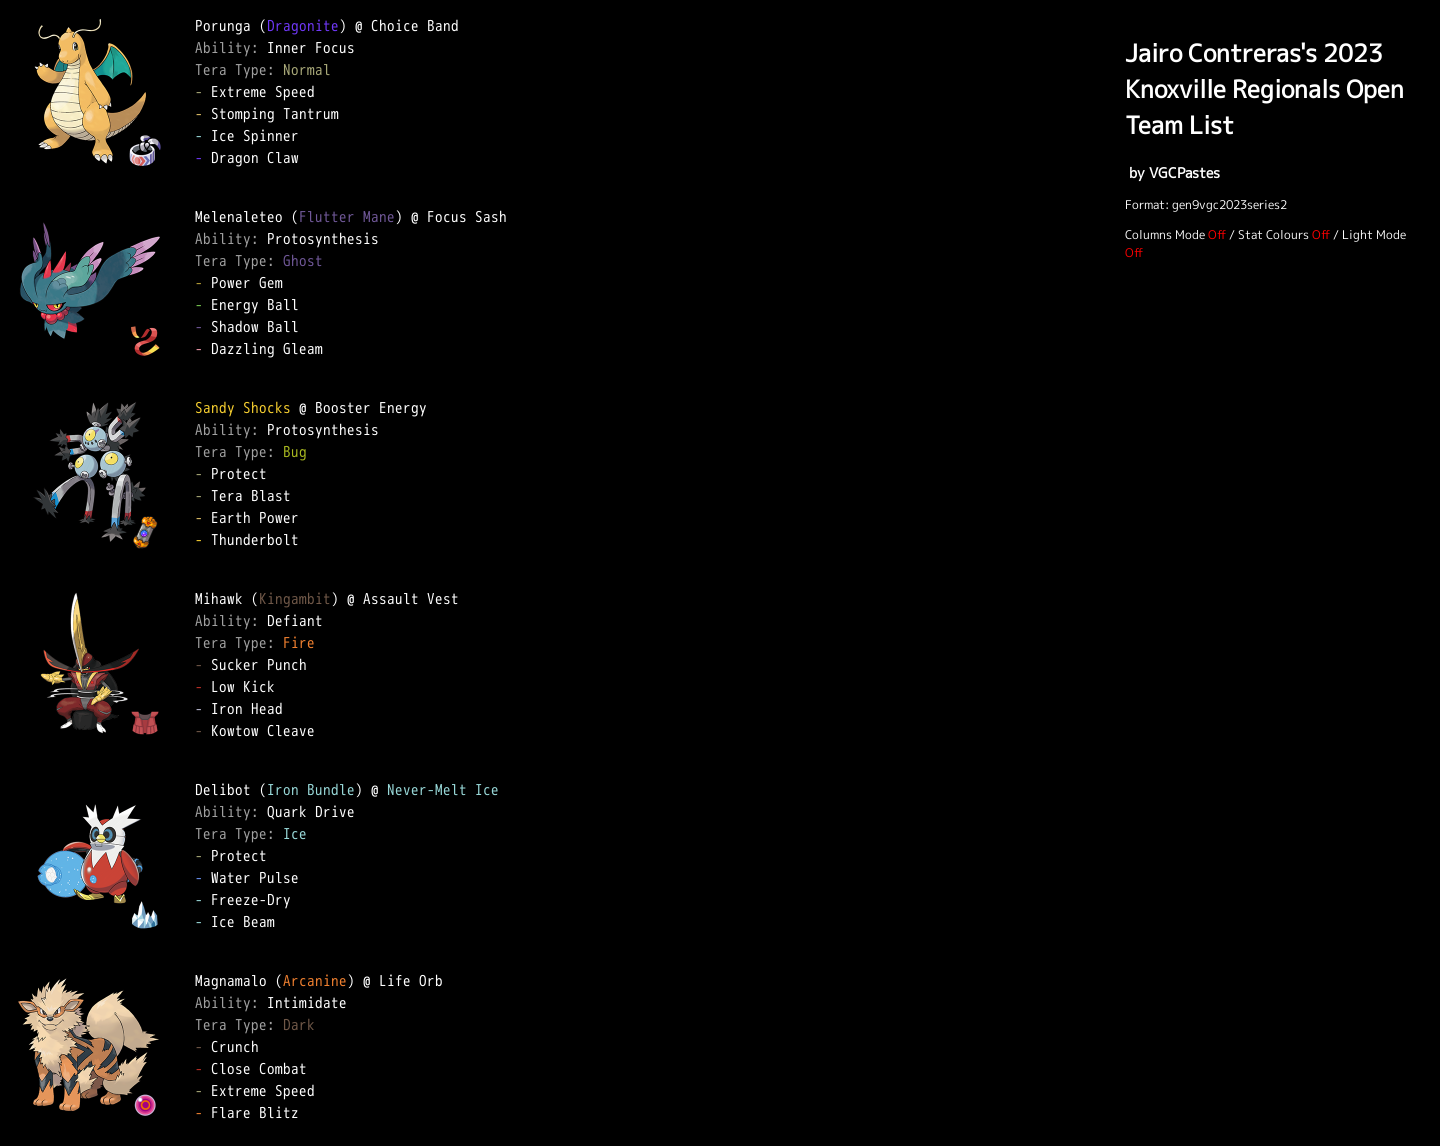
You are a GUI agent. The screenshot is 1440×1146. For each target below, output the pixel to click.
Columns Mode (1165, 234)
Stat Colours (1273, 234)
